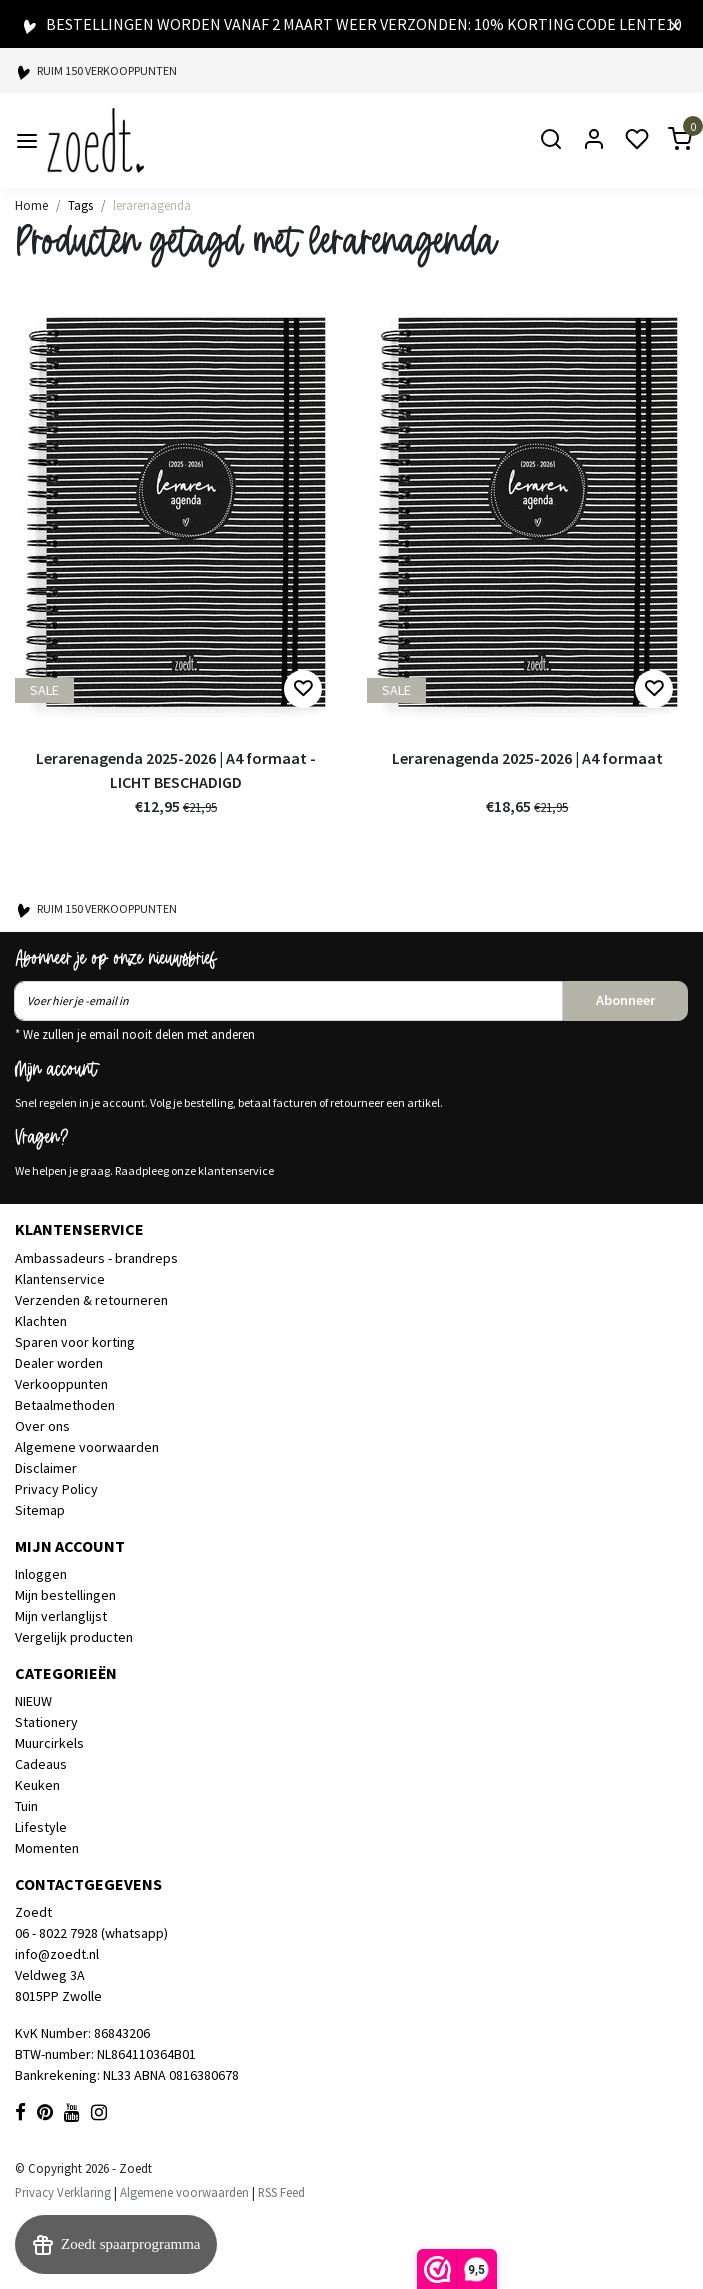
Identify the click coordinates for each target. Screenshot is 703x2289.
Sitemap (40, 1510)
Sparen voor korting (75, 1342)
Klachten (41, 1321)
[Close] (675, 24)
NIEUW (33, 1701)
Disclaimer (46, 1468)
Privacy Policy (56, 1489)
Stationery (46, 1722)
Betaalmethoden (65, 1405)
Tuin (26, 1806)
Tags (80, 205)
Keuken (37, 1785)
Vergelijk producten (74, 1637)
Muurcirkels (49, 1743)
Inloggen (41, 1574)
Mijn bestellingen (65, 1595)
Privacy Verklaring (63, 2192)
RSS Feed (281, 2192)
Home (31, 205)
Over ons (42, 1426)
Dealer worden (59, 1363)
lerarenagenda (152, 205)
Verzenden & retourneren (91, 1300)
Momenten (47, 1848)
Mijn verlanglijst (61, 1616)
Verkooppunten (61, 1384)
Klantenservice (60, 1279)
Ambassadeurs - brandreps (96, 1258)
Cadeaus (41, 1764)
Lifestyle (41, 1827)
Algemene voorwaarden (87, 1447)
